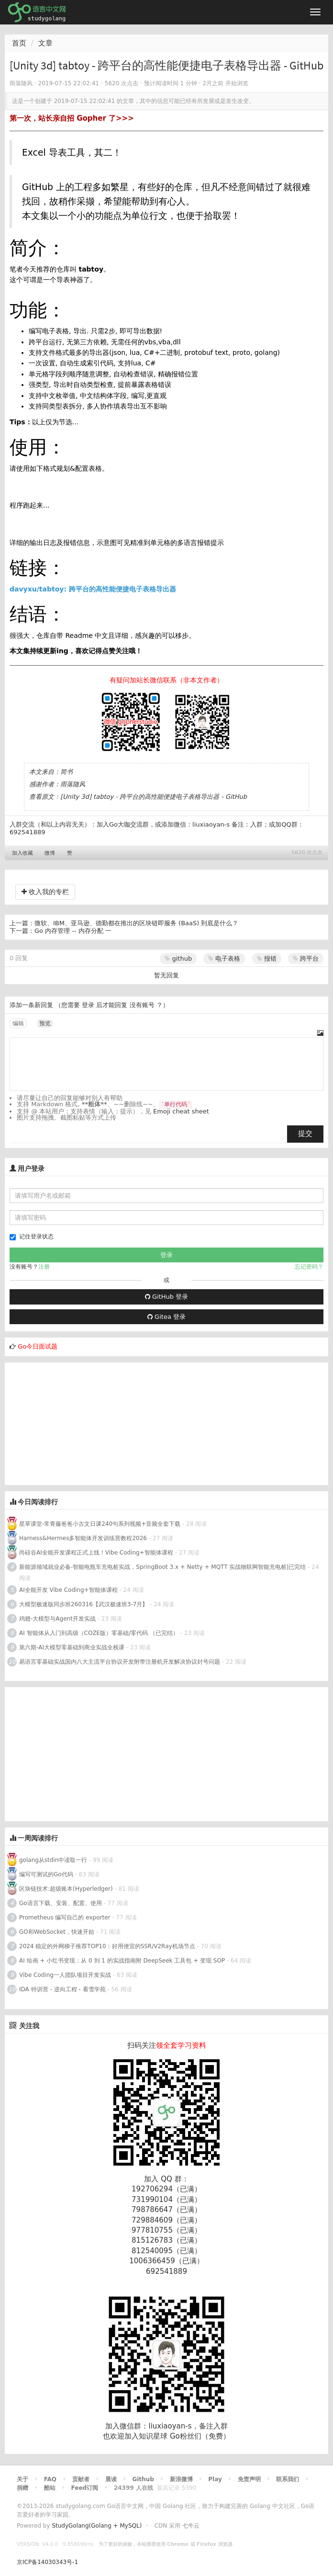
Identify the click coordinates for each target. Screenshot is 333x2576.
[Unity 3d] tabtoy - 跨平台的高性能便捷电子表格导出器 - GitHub (153, 796)
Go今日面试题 (37, 1346)
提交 (305, 1133)
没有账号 (142, 1005)
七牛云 (191, 2525)
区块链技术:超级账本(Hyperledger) (66, 1888)
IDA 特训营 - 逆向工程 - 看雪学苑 (62, 1989)
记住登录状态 (32, 1236)
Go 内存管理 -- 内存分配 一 (72, 930)
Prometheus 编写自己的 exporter (64, 1917)
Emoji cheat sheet (181, 1111)
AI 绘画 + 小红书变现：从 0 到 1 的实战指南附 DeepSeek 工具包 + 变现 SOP (122, 1960)
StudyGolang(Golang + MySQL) (97, 2525)
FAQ (50, 2479)
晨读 (111, 2479)
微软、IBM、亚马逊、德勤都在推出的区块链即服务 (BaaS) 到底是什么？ (136, 923)
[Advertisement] (76, 1422)
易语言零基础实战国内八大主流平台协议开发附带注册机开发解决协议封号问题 (119, 1661)
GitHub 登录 (166, 1296)
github (178, 958)
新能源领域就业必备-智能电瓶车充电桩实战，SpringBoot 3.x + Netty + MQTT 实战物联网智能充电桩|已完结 (162, 1567)
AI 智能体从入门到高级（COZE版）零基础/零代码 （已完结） (98, 1633)
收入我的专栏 (45, 892)
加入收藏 (22, 853)
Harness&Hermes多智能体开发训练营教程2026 (83, 1538)
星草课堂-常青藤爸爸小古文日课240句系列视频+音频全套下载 (99, 1524)
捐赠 (22, 2488)
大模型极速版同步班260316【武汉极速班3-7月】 (83, 1604)
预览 (45, 1023)
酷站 (50, 2488)
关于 (22, 2479)
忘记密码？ (309, 1266)
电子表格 (224, 958)
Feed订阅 (85, 2488)
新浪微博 (181, 2479)
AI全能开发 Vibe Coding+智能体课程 (68, 1590)
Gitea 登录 (166, 1316)
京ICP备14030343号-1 (47, 2562)
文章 (45, 43)
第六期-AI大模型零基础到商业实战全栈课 (71, 1647)
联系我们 (287, 2479)
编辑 (18, 1023)
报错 (267, 958)
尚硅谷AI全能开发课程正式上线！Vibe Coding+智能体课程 (96, 1552)
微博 (49, 853)
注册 (44, 1266)
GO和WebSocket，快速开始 (56, 1932)
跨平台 (306, 958)
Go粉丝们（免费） (200, 2436)
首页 (19, 43)
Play (215, 2479)
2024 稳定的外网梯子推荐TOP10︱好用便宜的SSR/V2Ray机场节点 (107, 1946)
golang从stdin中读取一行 (53, 1860)
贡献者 (80, 2479)
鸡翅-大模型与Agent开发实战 (57, 1618)
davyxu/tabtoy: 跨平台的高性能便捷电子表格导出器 (93, 589)
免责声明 (249, 2479)
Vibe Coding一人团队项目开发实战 (65, 1975)
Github (143, 2479)
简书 (66, 771)
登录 (88, 1005)
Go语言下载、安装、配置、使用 (60, 1903)
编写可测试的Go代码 (46, 1874)
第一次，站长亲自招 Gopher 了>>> (72, 118)
